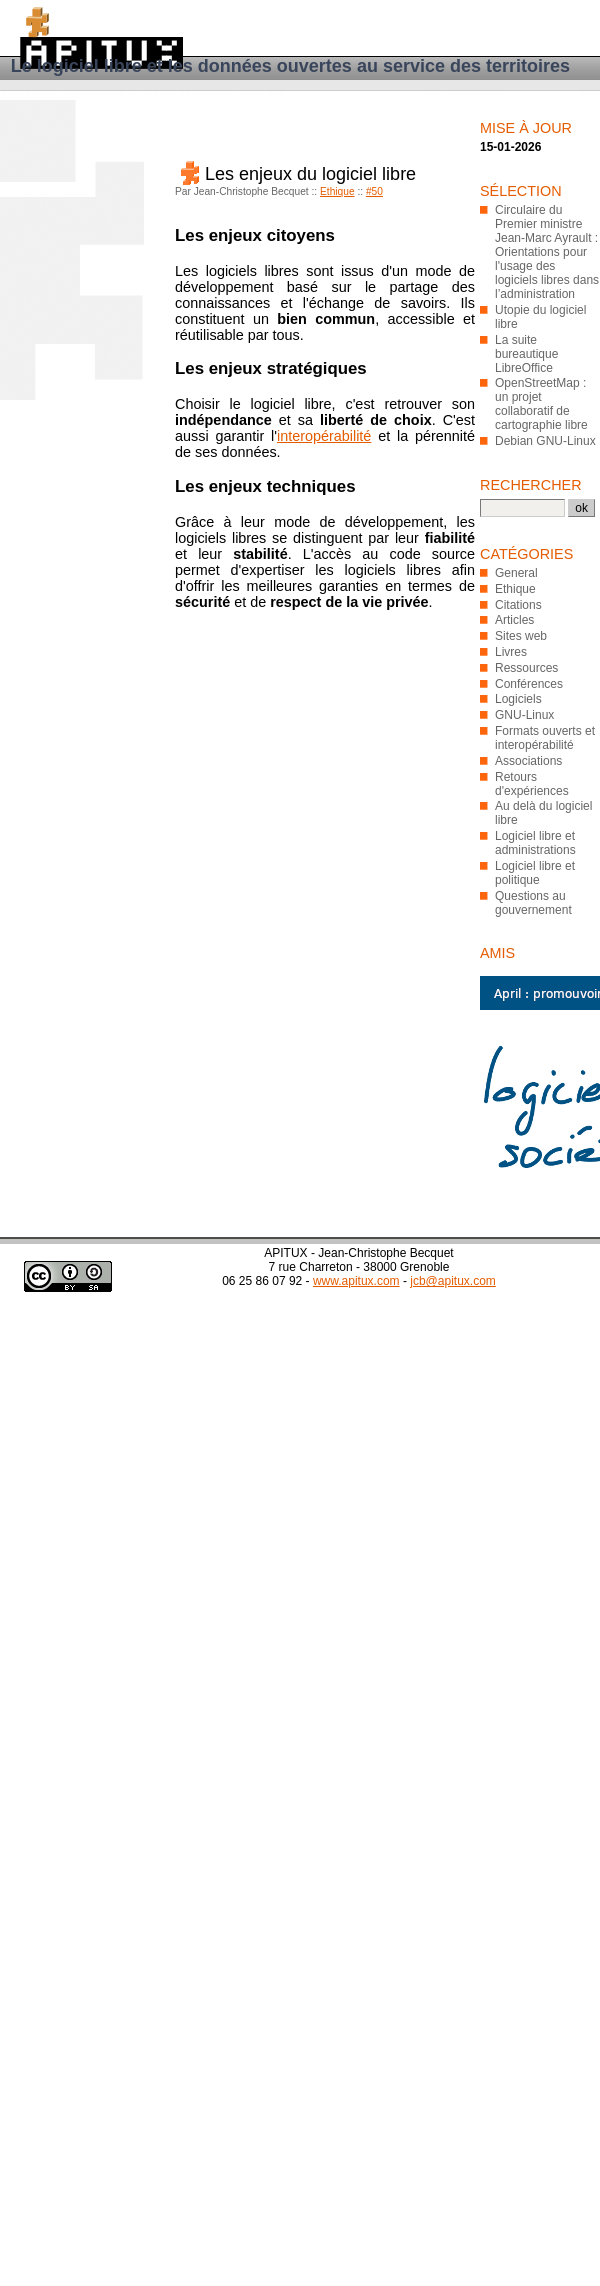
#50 (374, 191)
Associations (528, 761)
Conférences (529, 684)
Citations (518, 605)
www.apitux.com (356, 1281)
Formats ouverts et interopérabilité (545, 738)
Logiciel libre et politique (535, 873)
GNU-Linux (524, 715)
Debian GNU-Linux (545, 441)
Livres (511, 652)
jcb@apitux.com (453, 1281)
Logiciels (518, 699)
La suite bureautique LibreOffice (526, 354)
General (516, 573)
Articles (514, 620)
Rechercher (531, 485)
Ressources (526, 668)
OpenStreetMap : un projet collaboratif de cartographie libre (541, 404)
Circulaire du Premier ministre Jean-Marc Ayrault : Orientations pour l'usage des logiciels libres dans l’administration (547, 252)
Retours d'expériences (532, 784)
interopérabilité (324, 436)
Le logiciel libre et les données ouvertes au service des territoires (290, 66)
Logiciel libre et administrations (535, 843)
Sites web (521, 636)
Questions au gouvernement (533, 903)
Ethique (337, 191)
